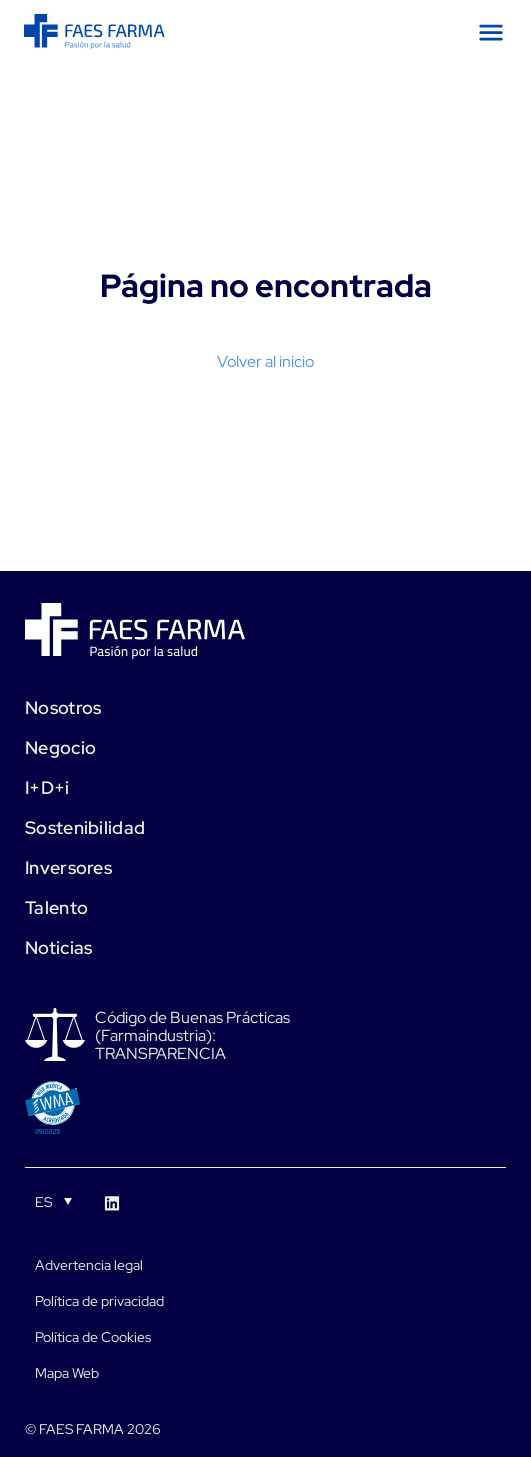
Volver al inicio (265, 361)
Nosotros (63, 707)
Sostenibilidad (85, 827)
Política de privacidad (99, 1301)
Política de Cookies (93, 1337)
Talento (56, 907)
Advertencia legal (89, 1265)
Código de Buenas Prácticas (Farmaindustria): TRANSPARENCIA (192, 1036)
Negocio (60, 747)
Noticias (58, 947)
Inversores (68, 867)
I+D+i (47, 787)
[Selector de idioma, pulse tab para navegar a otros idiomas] (53, 1201)
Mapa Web (67, 1373)
